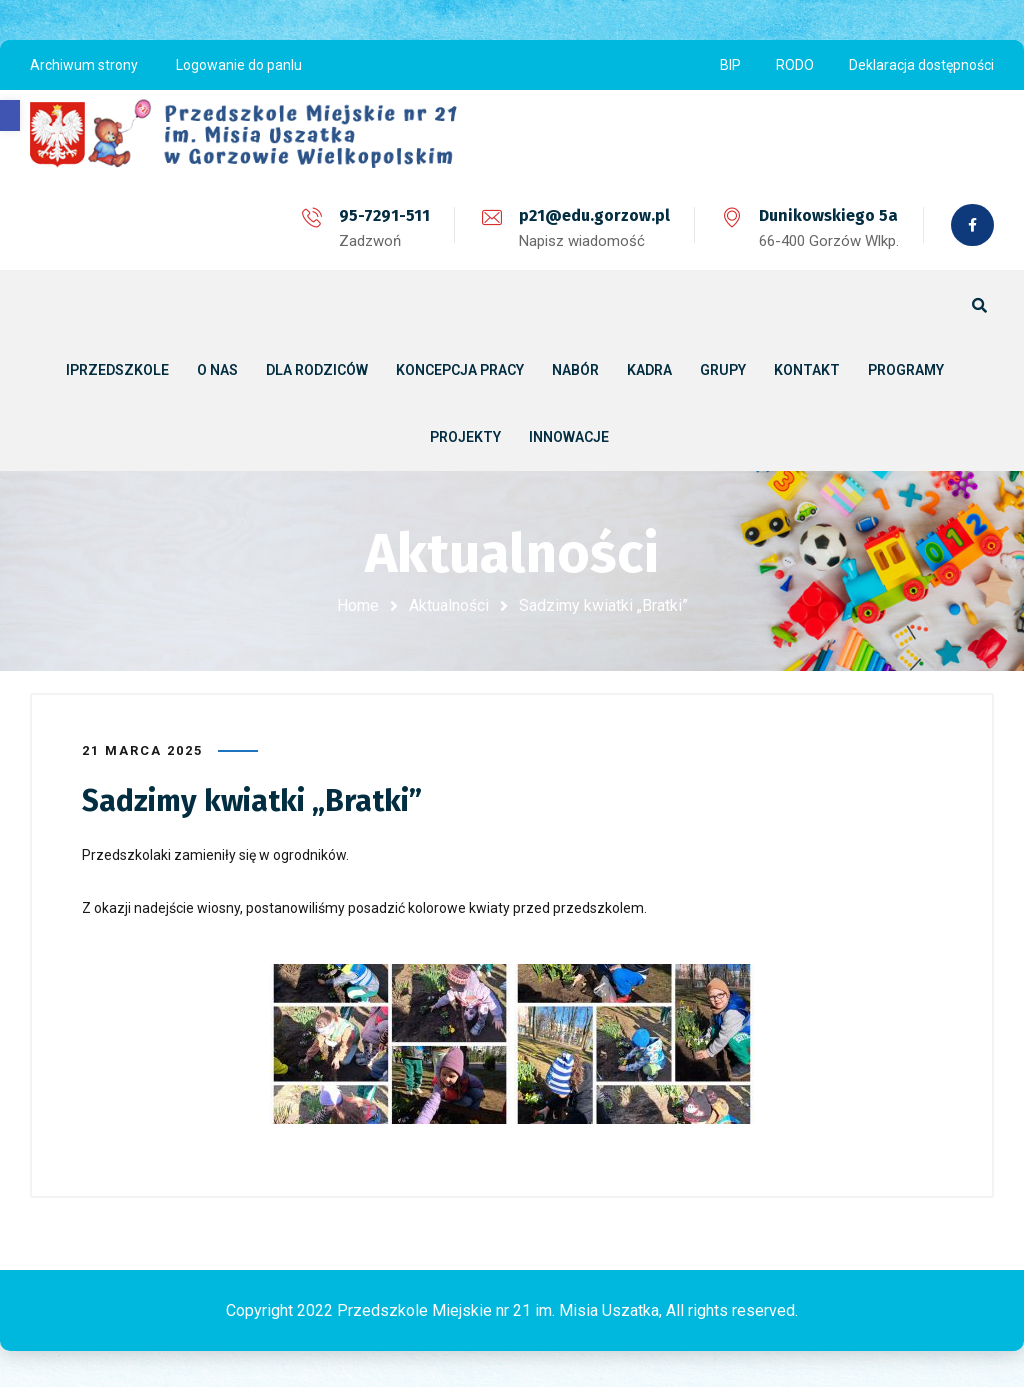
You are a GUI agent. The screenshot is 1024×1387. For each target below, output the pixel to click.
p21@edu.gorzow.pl (592, 215)
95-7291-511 (382, 215)
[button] (10, 115)
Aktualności (449, 605)
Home (358, 605)
